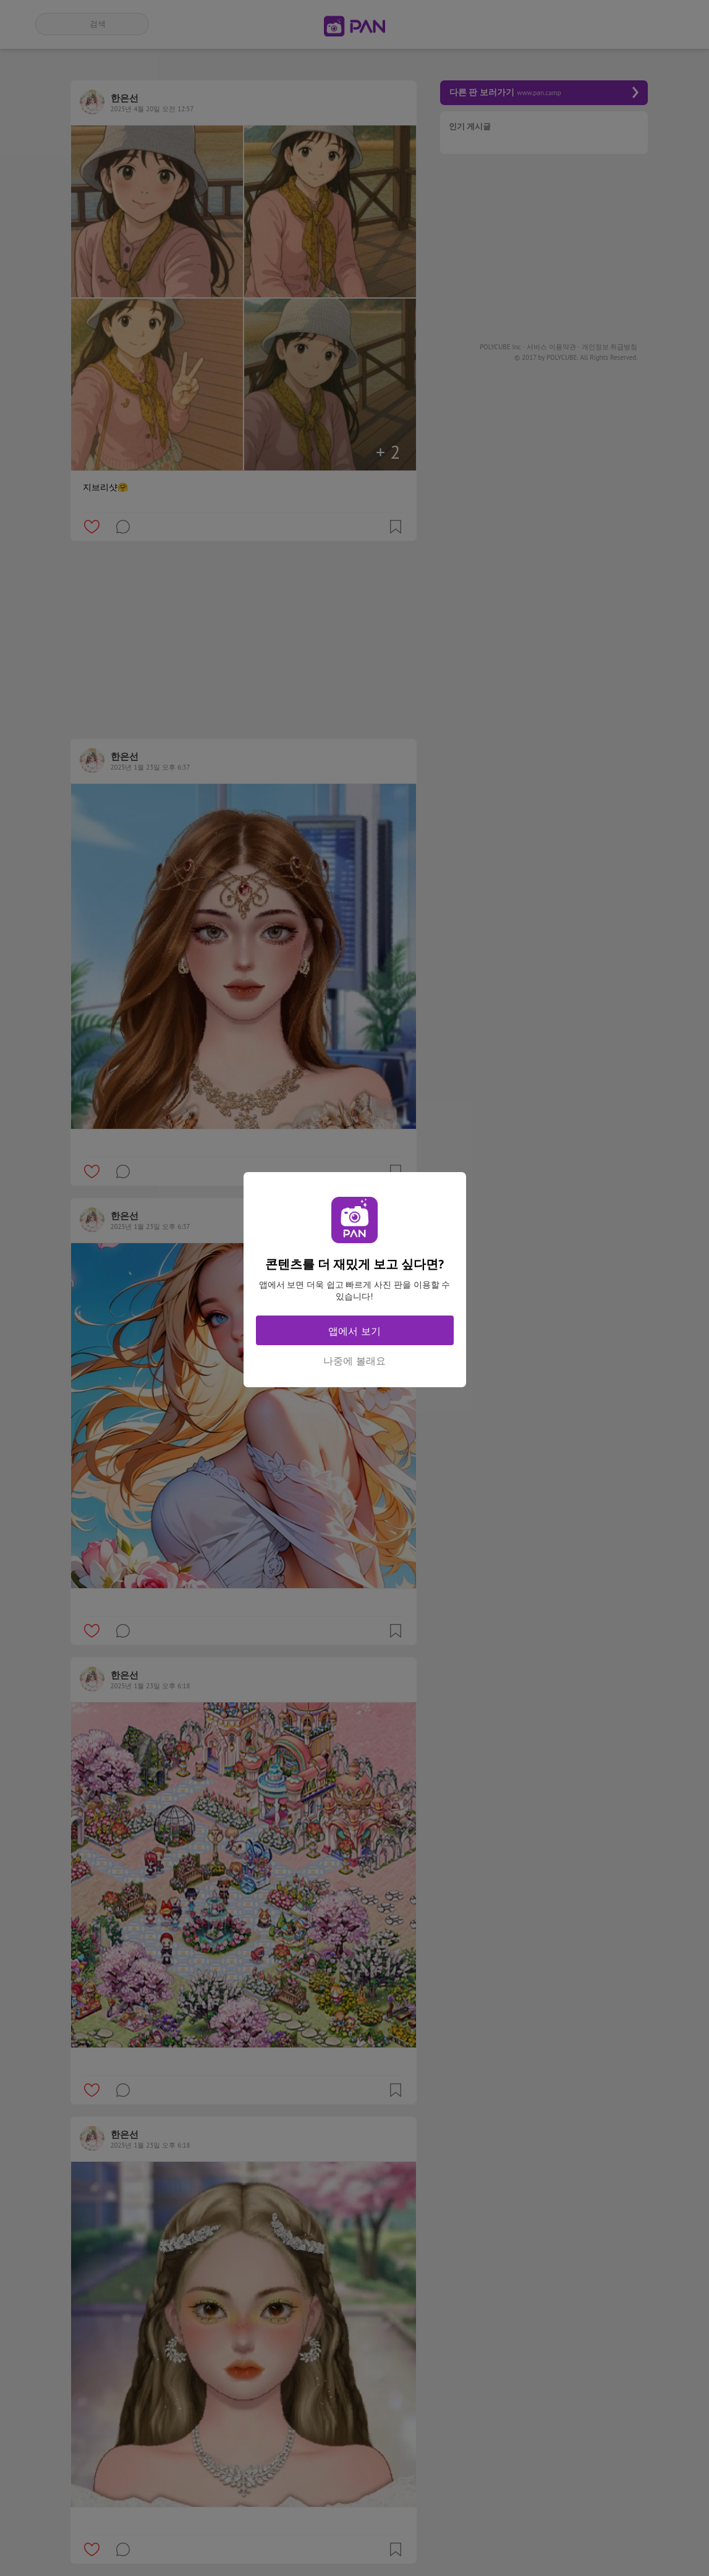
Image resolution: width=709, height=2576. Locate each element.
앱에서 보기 (354, 1331)
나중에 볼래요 (354, 1360)
